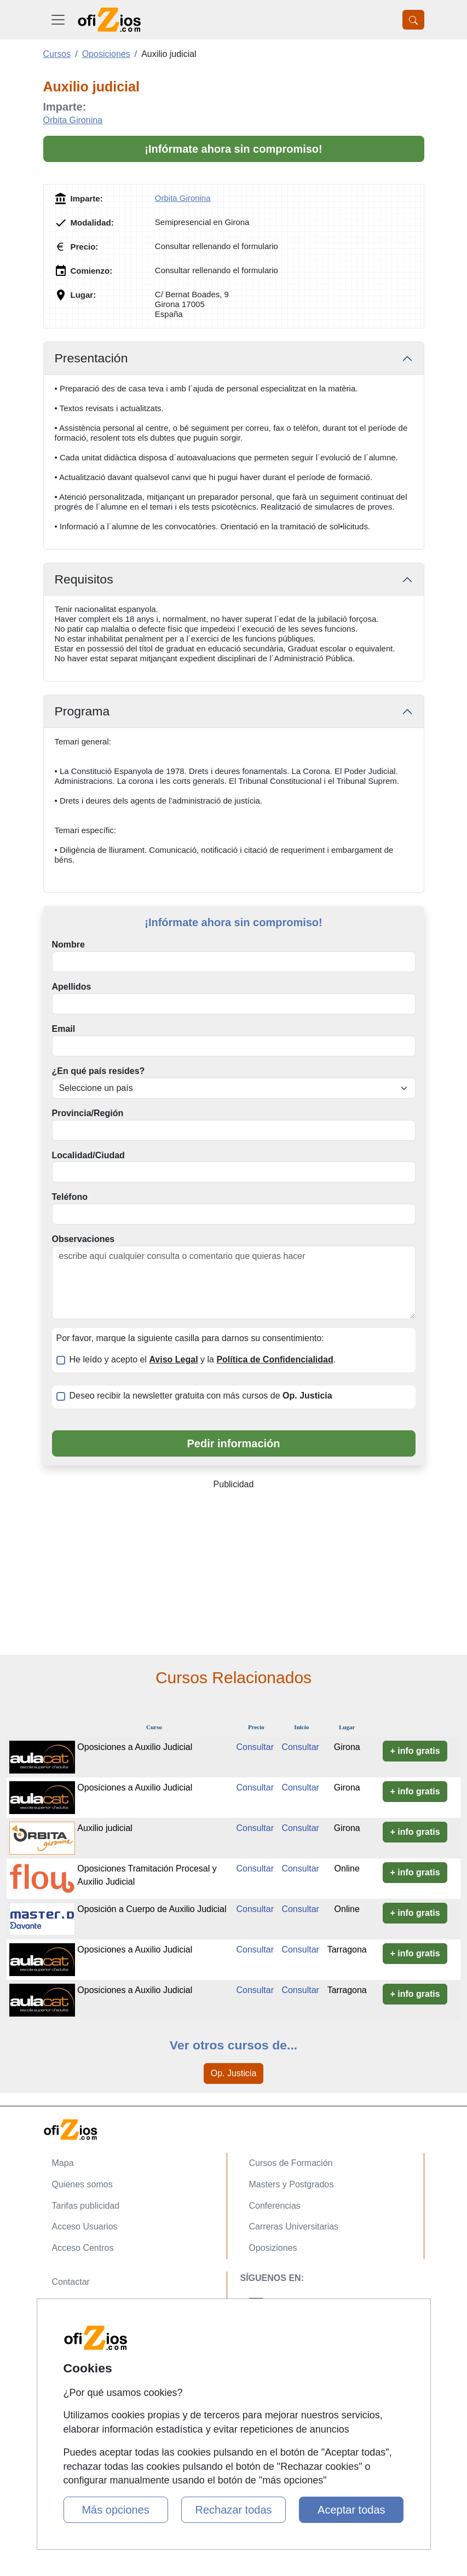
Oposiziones (273, 2247)
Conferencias (275, 2205)
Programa (82, 711)
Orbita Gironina (73, 120)
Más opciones (115, 2510)
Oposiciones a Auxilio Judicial (134, 1747)
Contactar (71, 2281)
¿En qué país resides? (98, 1071)
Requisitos (84, 579)
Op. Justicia (234, 2073)
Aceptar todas (351, 2510)
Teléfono (70, 1197)
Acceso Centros (83, 2247)
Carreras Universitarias (294, 2226)
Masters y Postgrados (291, 2184)
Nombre (68, 944)
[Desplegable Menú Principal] (58, 19)
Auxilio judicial (104, 1828)
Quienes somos (82, 2184)
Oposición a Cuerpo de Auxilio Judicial (151, 1909)
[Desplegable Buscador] (413, 20)
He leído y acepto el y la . (203, 1359)
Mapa (63, 2163)
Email (64, 1028)
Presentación (91, 358)
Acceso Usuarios (85, 2226)
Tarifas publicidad (86, 2205)
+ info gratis (415, 1750)
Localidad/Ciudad (88, 1155)
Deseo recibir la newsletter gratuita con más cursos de (201, 1395)
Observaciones (83, 1239)
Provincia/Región (88, 1113)
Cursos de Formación (291, 2163)
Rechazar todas (233, 2510)
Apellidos (71, 986)
